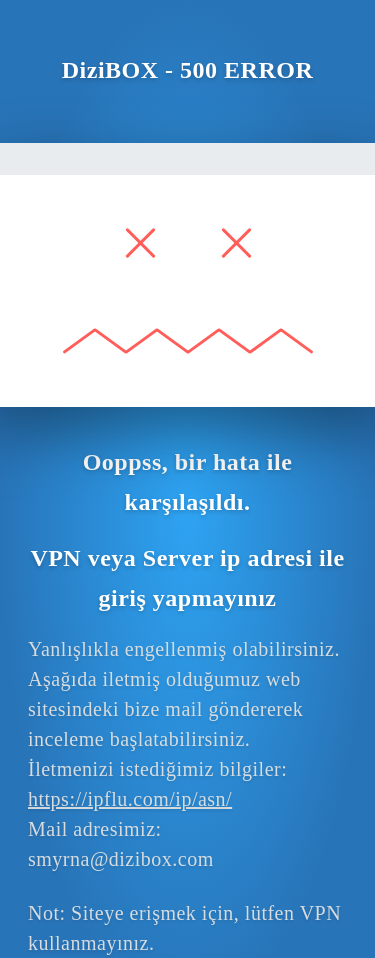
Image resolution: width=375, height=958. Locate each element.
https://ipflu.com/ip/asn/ (130, 799)
